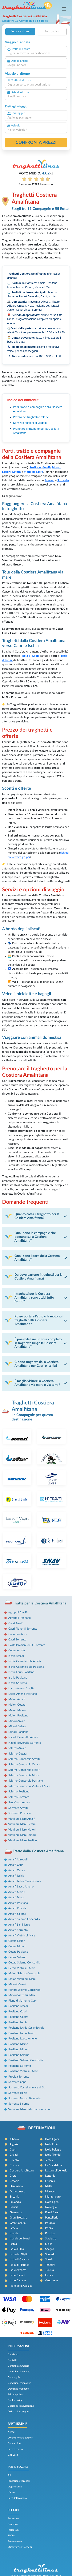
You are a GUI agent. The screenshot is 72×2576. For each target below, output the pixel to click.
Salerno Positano (19, 1791)
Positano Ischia (17, 2022)
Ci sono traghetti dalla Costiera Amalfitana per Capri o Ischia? (32, 1363)
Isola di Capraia (19, 2259)
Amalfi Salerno (17, 1913)
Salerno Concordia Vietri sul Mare (29, 1786)
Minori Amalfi (16, 1721)
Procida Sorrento (18, 2076)
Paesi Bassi (52, 2212)
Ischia (13, 2244)
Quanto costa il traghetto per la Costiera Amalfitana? (32, 1216)
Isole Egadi (52, 2139)
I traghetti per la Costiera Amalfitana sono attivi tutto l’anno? (29, 1297)
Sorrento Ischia (17, 2092)
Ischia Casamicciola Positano (26, 1666)
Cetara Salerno (17, 1957)
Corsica (14, 2165)
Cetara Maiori (16, 1940)
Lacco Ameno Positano (22, 1693)
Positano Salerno (19, 2055)
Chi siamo (13, 2354)
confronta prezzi (36, 142)
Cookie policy (15, 2400)
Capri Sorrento (17, 1639)
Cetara (16, 471)
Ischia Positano (17, 1677)
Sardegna (50, 2238)
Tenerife (50, 2264)
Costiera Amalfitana (22, 2170)
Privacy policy (15, 2394)
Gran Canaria (18, 2223)
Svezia (49, 2259)
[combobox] (36, 53)
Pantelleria (51, 2217)
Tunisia (49, 2270)
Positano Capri (17, 2011)
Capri (13, 2149)
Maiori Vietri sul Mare (22, 1979)
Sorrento (63, 480)
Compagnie (14, 2377)
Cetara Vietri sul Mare (21, 1968)
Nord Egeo (52, 2202)
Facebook (13, 2524)
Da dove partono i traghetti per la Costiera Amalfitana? (33, 1276)
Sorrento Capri (17, 2082)
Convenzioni (14, 2443)
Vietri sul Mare (33, 471)
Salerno (49, 480)
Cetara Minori (17, 1946)
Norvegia (51, 2207)
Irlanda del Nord (20, 2238)
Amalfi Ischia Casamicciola (24, 1881)
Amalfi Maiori (16, 1892)
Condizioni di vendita (19, 2371)
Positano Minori (18, 2049)
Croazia (14, 2181)
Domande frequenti (18, 2388)
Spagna (49, 2249)
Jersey (49, 2160)
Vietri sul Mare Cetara (21, 1824)
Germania (16, 2212)
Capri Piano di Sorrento (22, 1628)
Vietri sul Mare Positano (23, 1840)
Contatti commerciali (19, 2366)
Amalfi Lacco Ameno (21, 1886)
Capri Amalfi (15, 1623)
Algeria (14, 2144)
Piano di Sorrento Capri (22, 2000)
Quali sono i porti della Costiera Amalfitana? (32, 1257)
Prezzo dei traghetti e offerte (31, 417)
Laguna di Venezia (56, 2170)
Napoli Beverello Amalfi (23, 1737)
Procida (49, 2233)
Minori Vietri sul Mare (22, 1995)
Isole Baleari (17, 2275)
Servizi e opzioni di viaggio (30, 422)
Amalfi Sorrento (18, 1930)
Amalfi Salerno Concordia (24, 1919)
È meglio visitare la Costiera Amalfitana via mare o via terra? (32, 1383)
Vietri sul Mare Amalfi (21, 1818)
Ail (9, 2475)
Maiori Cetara (16, 1704)
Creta (13, 2175)
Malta (48, 2186)
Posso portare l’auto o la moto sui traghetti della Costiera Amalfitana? (33, 1320)
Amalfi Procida (17, 1908)
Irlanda (14, 2233)
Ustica (49, 2275)
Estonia (14, 2196)
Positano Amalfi (18, 2006)
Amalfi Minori (16, 1897)
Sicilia (48, 2244)
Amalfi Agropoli (18, 1859)
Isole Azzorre (18, 2270)
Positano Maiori (18, 2044)
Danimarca (16, 2186)
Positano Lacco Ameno (22, 2038)
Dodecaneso (17, 2191)
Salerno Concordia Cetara (24, 1764)
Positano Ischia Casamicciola (26, 2027)
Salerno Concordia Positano (25, 1780)
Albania (14, 2139)
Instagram (13, 2530)
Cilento (14, 2160)
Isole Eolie (51, 2144)
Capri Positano (17, 1634)
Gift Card (13, 2455)
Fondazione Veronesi (19, 2481)
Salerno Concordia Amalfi (24, 1759)
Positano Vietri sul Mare (23, 2071)
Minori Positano (18, 1732)
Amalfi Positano (18, 1903)
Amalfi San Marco (19, 1924)
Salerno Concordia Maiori (24, 1769)
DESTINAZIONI (41, 2128)
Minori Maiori (17, 1984)
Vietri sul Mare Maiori (22, 1829)
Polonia (50, 2223)
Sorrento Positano (19, 1813)
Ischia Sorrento (17, 1683)
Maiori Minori (17, 1710)
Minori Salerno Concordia (24, 1989)
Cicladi (14, 2154)
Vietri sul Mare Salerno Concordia (29, 2109)
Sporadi (49, 2254)
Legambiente (15, 2486)
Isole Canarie (18, 2280)
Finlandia (15, 2202)
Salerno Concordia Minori (24, 1775)
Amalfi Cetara (16, 1870)
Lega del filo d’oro (17, 2498)
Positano (35, 467)
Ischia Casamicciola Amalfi (24, 1661)
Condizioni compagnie (19, 2383)
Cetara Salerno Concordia (24, 1962)
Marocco (50, 2191)
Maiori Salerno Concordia (24, 1973)
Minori (56, 467)
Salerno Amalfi (17, 1748)
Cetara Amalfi (16, 1650)
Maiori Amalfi (16, 1699)
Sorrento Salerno (18, 2103)
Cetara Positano (18, 1951)
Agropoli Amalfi (18, 1612)
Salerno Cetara (17, 1753)
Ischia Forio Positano (21, 1672)
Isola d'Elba (17, 2249)
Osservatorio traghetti (20, 2547)
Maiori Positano (18, 1715)
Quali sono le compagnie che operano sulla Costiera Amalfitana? (30, 1237)
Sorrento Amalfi (18, 1808)
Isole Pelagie (53, 2149)
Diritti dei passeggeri (19, 2411)
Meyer (11, 2492)
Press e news (15, 2541)
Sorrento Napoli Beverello (24, 2098)
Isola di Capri (30, 655)
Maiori (6, 471)
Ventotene (51, 2280)
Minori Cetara (17, 1726)
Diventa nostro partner (20, 2437)
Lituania (50, 2181)
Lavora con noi (15, 2449)
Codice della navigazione (21, 2406)
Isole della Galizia (21, 2285)
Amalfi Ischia (16, 1875)
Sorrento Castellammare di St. (26, 2087)
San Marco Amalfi (19, 1802)
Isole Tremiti (53, 2154)
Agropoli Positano (19, 1617)
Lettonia (50, 2175)
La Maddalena (53, 2165)
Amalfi (46, 467)
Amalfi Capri (15, 1864)
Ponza (49, 2228)
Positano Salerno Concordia (25, 2060)
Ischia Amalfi (16, 1656)
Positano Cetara (18, 2016)
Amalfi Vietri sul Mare (21, 1935)
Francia (14, 2207)
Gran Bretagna (18, 2217)
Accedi (11, 2432)
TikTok (11, 2535)
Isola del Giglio (19, 2254)
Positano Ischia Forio (21, 2033)
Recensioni (13, 2518)
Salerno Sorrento (18, 1797)
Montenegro (53, 2196)
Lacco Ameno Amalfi (21, 1688)
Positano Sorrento (19, 2065)
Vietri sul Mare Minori (22, 1835)
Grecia (14, 2228)
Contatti (12, 2360)
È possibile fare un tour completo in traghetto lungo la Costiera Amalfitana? (33, 1343)
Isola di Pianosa (19, 2264)
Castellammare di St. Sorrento (26, 1645)
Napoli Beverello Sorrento (24, 1742)
